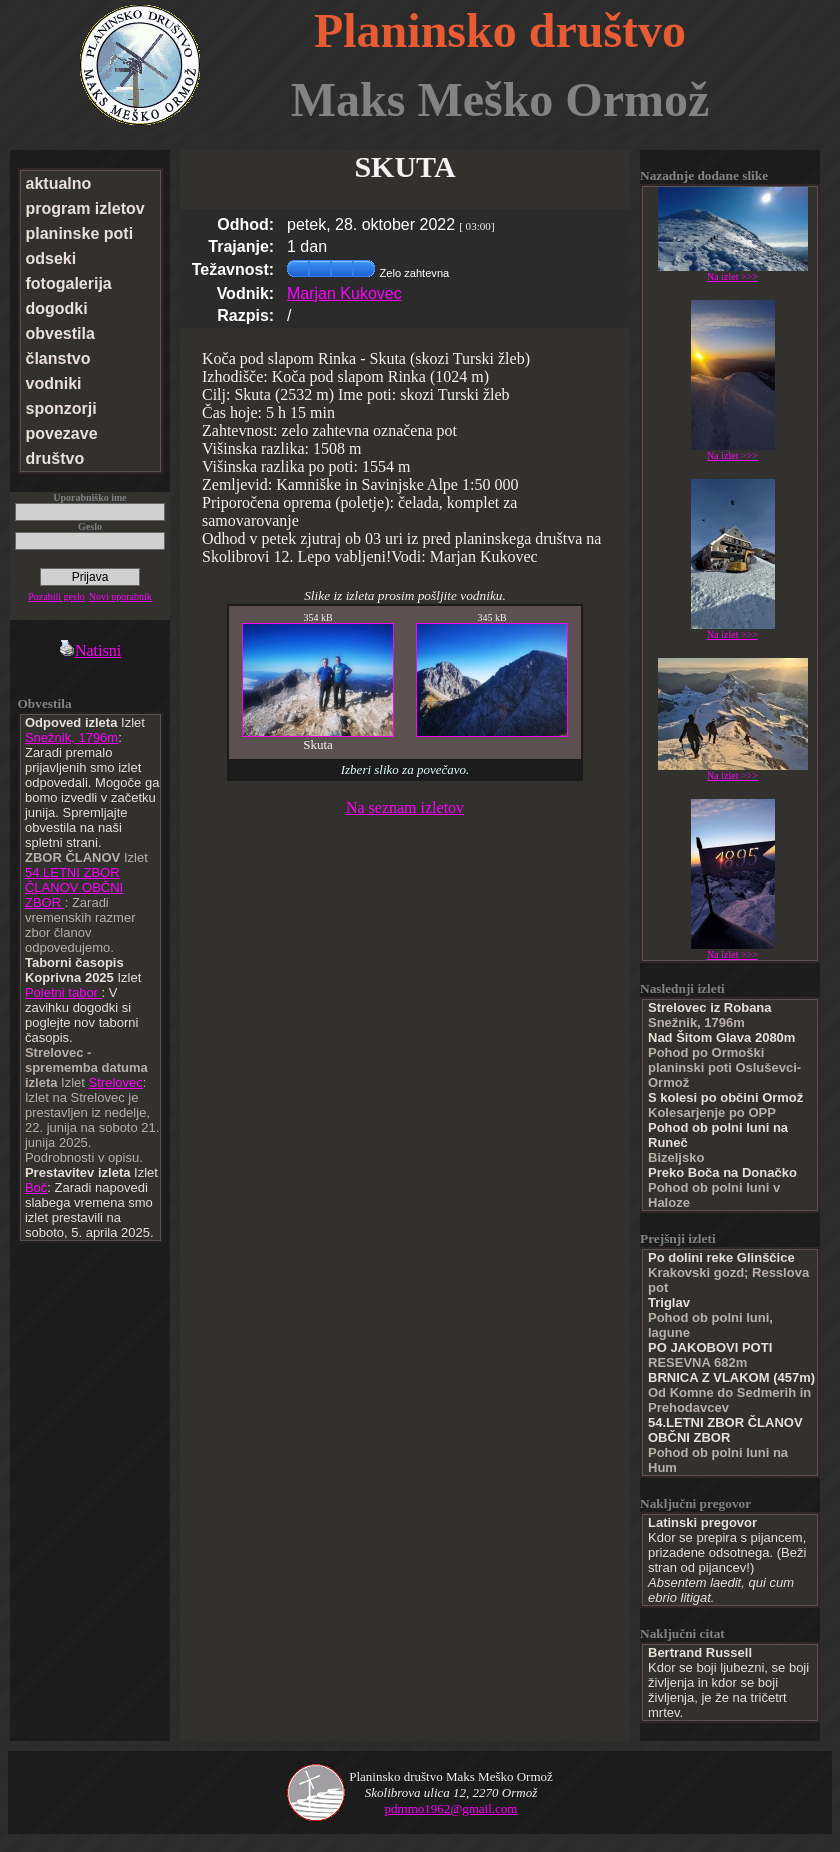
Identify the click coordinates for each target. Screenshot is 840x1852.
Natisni (90, 650)
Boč (36, 1187)
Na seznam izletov (405, 807)
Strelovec (116, 1082)
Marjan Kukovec (344, 293)
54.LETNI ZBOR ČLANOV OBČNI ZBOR (74, 887)
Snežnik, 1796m (71, 737)
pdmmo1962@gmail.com (451, 1808)
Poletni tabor (63, 992)
